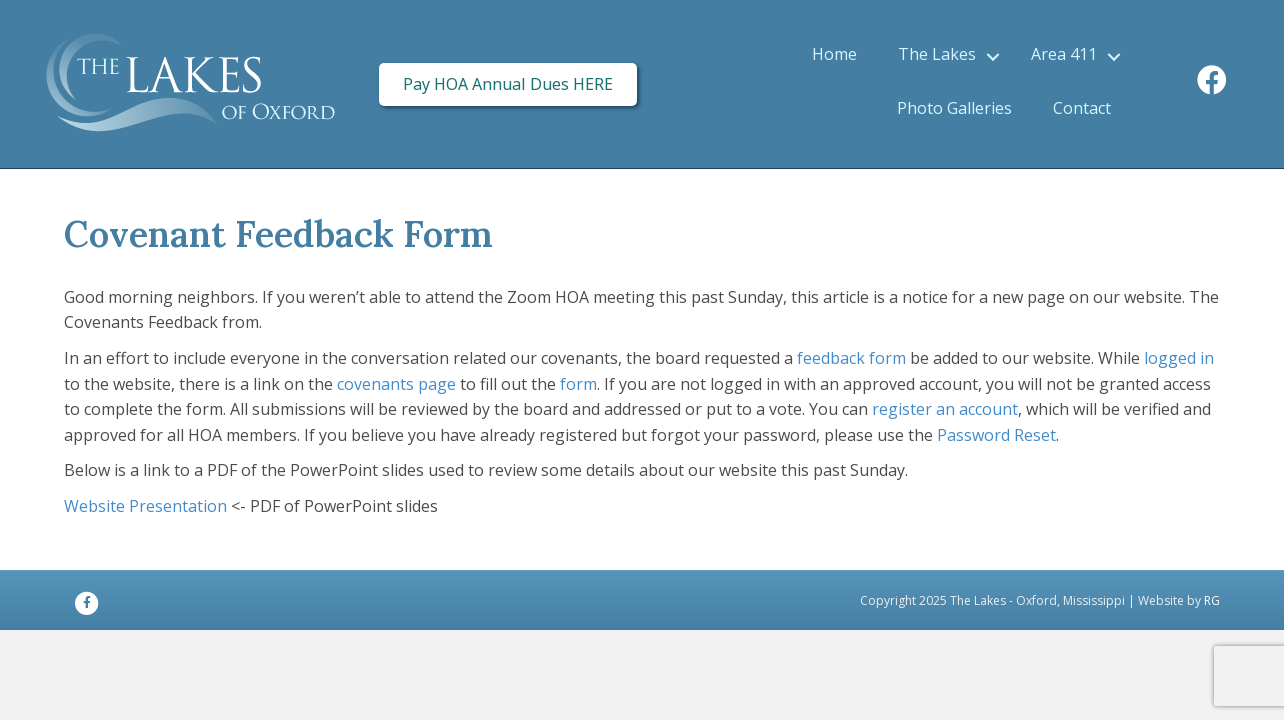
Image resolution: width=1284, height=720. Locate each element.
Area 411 (1064, 54)
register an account (945, 409)
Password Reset (996, 435)
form (578, 384)
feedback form (851, 358)
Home (834, 54)
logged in (1179, 358)
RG (1212, 600)
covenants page (396, 384)
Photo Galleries (954, 108)
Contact (1082, 108)
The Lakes (937, 54)
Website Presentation (145, 506)
